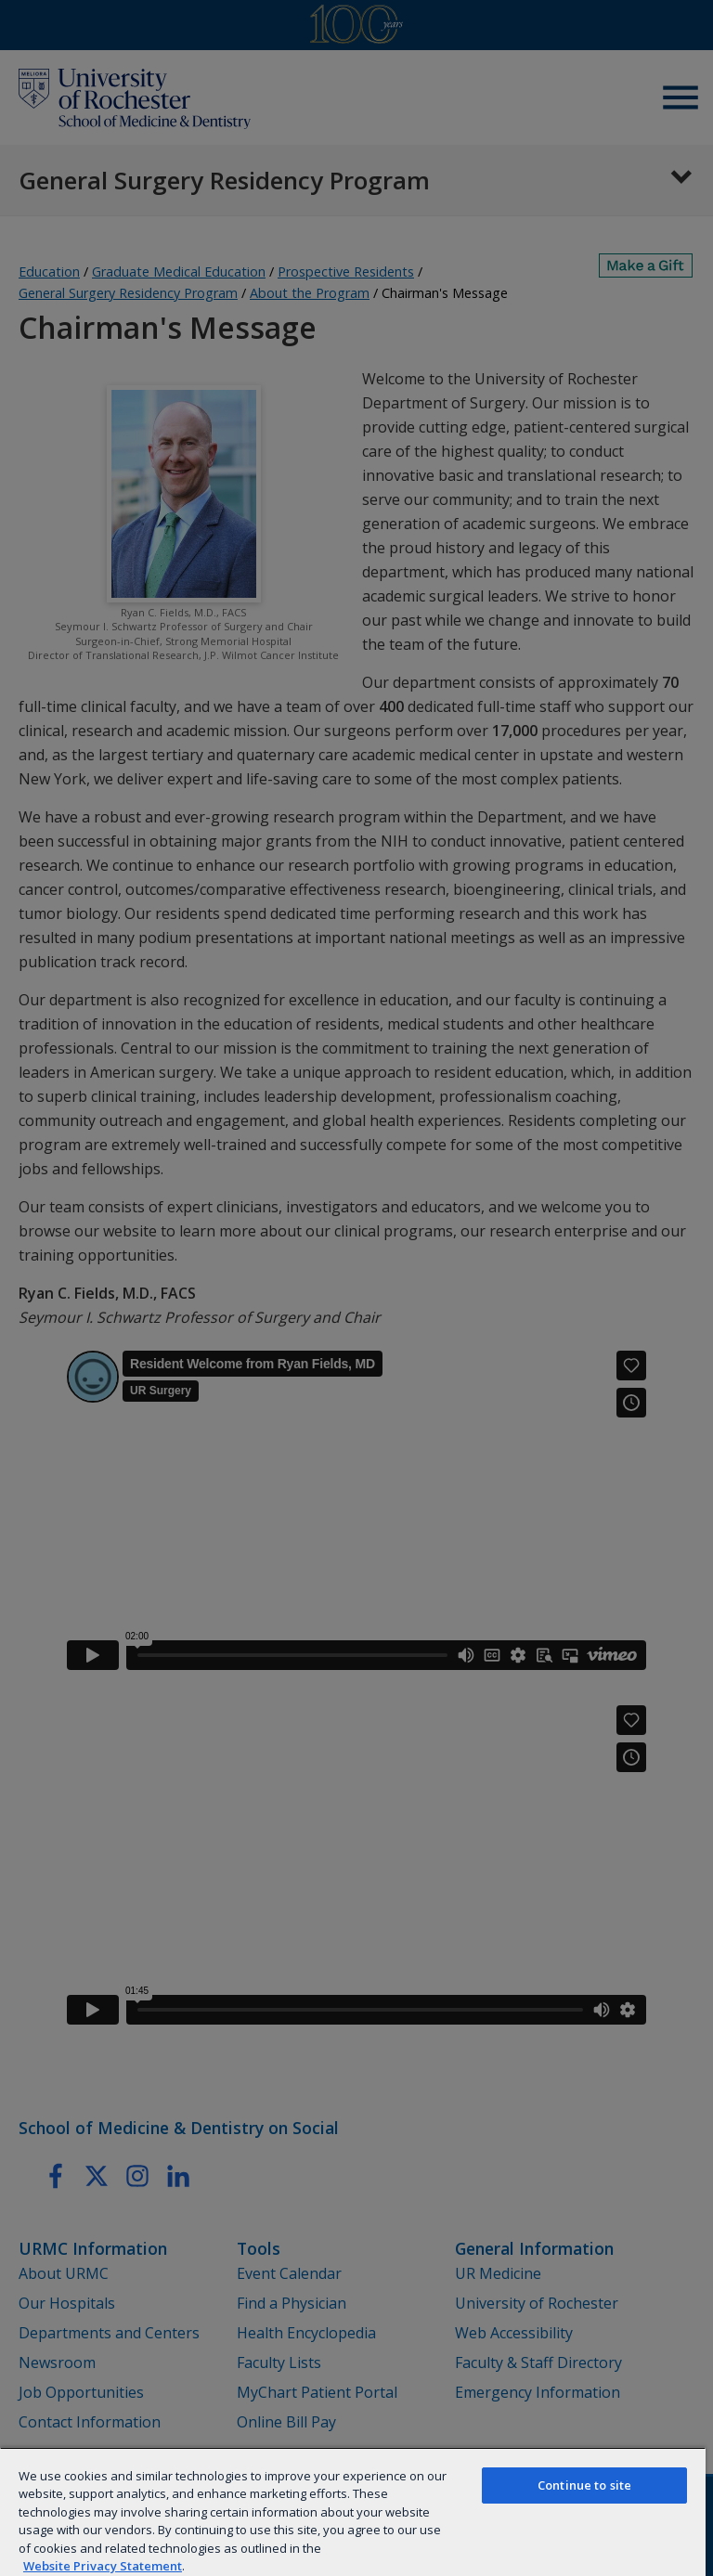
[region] (353, 2511)
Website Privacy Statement (102, 2565)
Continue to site (584, 2485)
